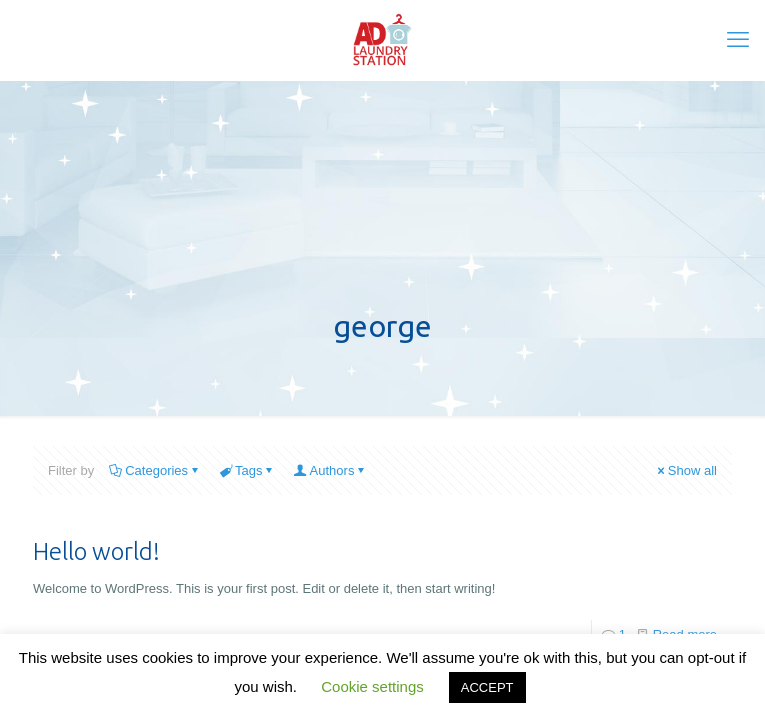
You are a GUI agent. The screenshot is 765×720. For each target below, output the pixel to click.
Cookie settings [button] (372, 686)
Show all (686, 470)
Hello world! (96, 551)
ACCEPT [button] (487, 687)
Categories (155, 470)
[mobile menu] (738, 40)
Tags (247, 470)
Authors (331, 470)
